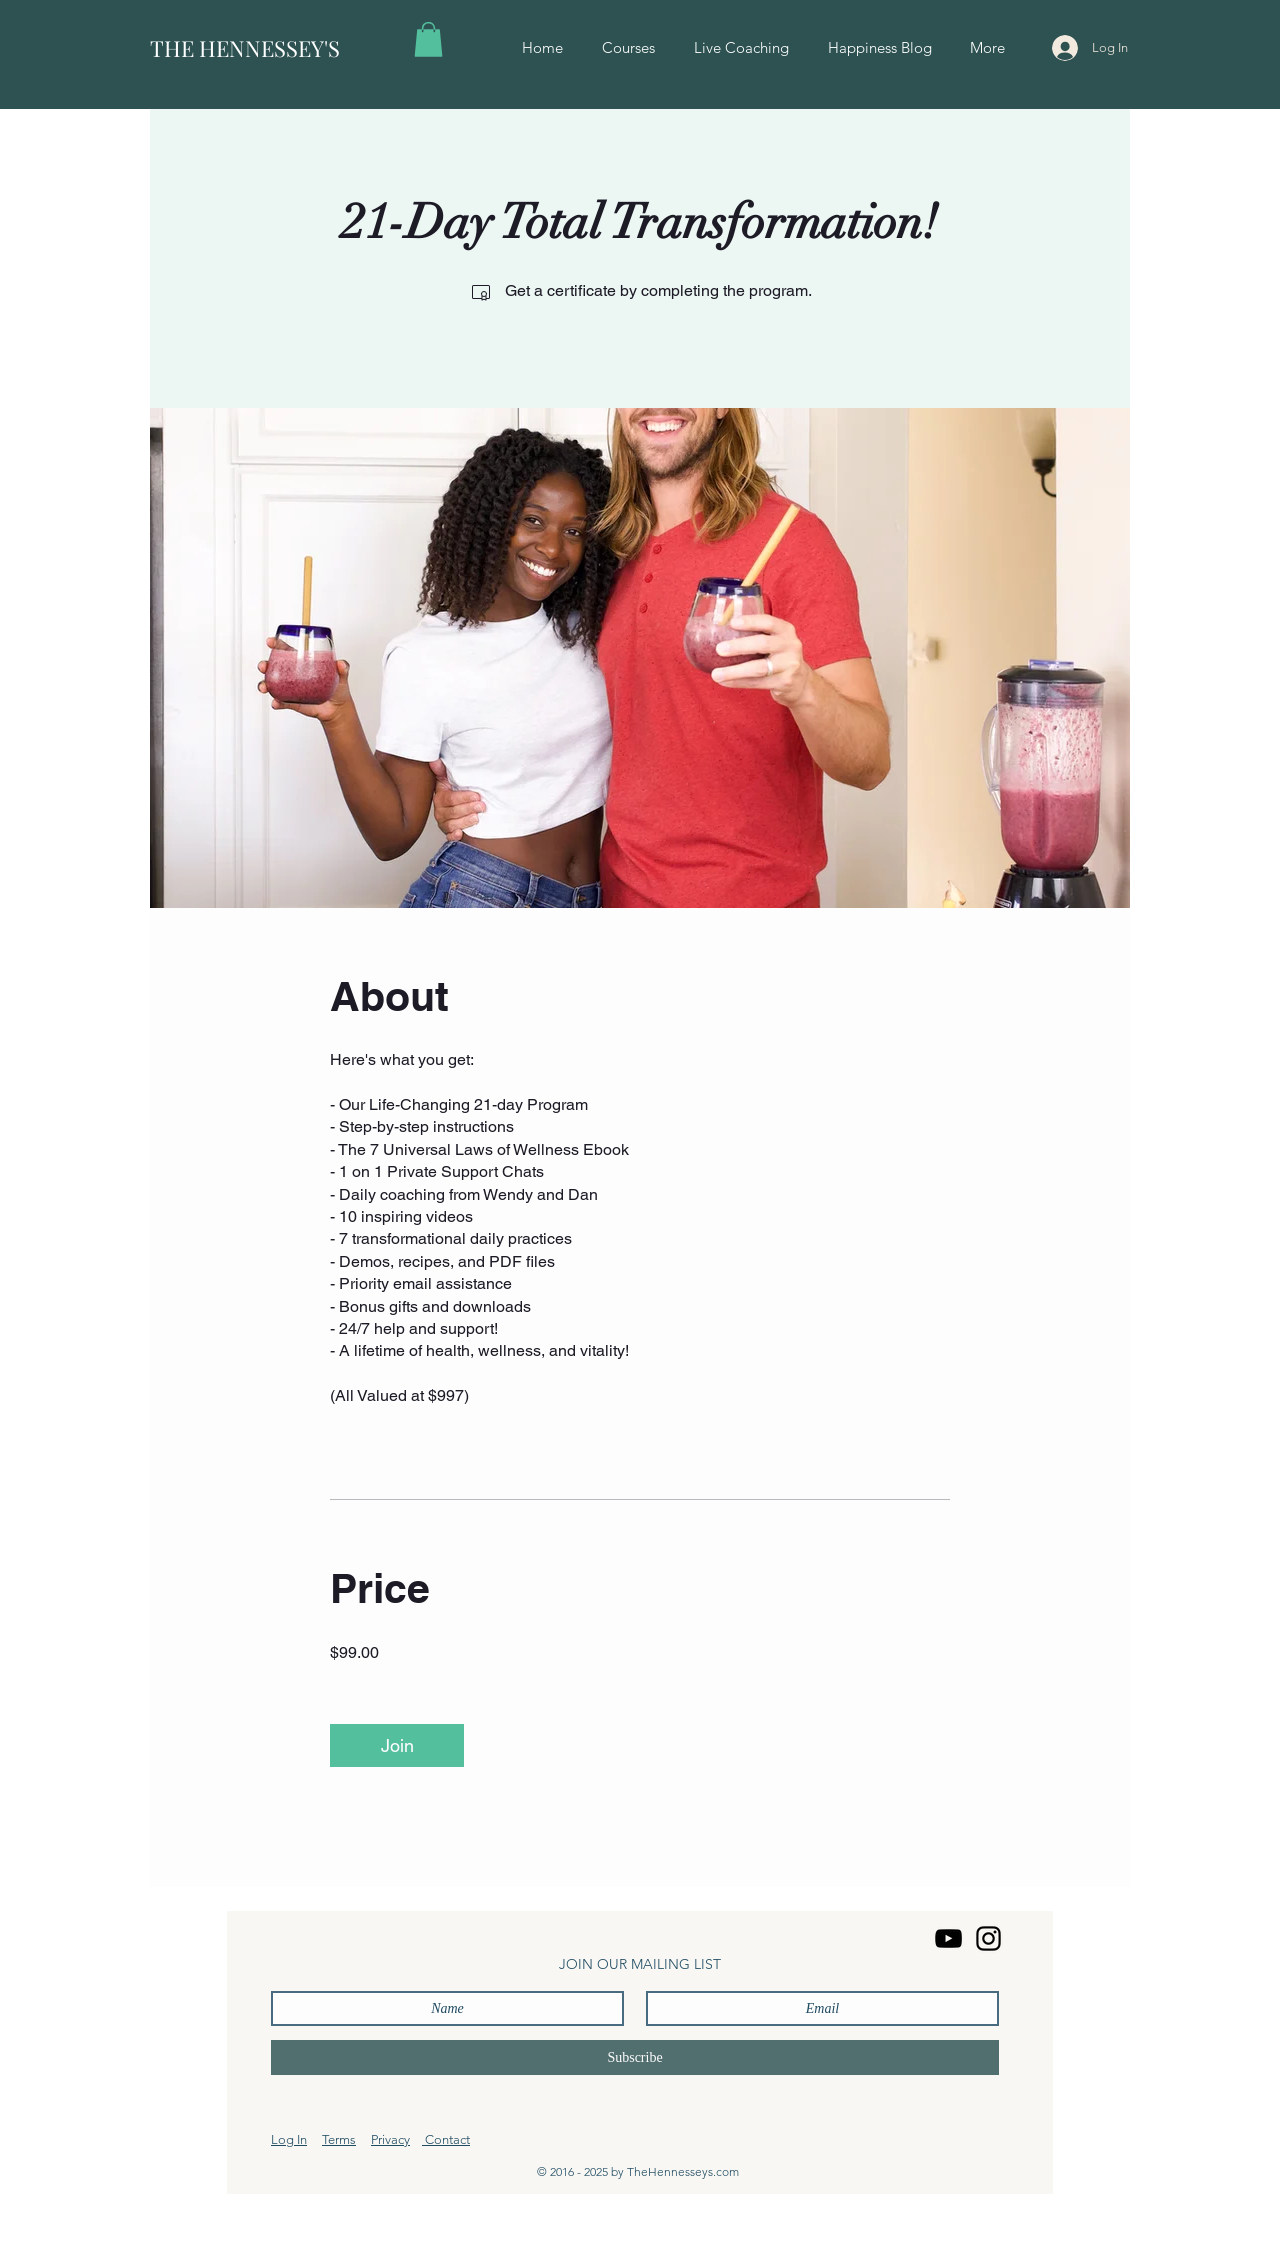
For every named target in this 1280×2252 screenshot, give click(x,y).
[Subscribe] (635, 2057)
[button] (428, 39)
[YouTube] (948, 1938)
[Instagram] (988, 1938)
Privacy (390, 2139)
